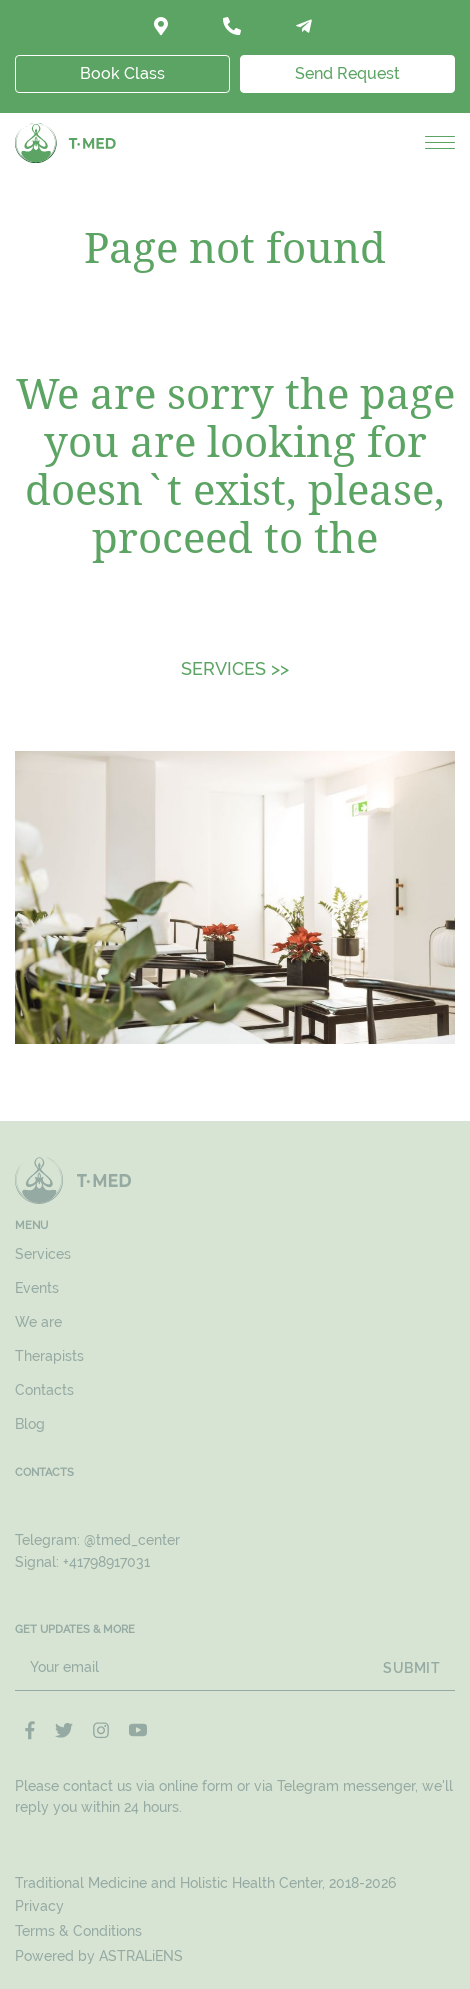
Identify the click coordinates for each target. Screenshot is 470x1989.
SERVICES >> (235, 668)
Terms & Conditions (78, 1931)
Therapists (49, 1356)
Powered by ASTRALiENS (99, 1956)
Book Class (122, 73)
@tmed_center (132, 1540)
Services (43, 1254)
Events (37, 1288)
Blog (30, 1424)
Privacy (39, 1906)
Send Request (347, 73)
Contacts (44, 1390)
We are (38, 1322)
